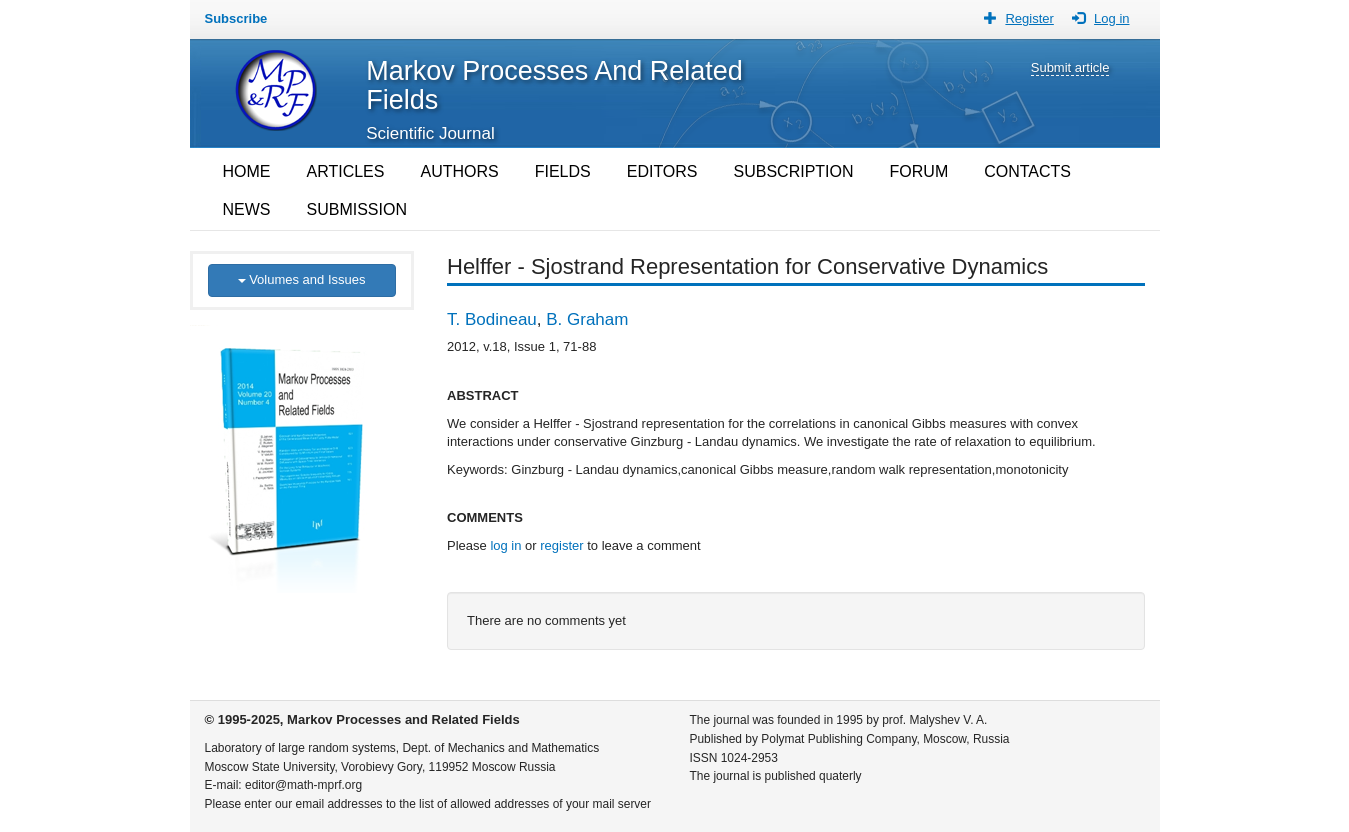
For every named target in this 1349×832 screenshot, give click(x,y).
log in (505, 545)
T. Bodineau (492, 319)
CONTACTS (1027, 171)
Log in (1111, 18)
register (561, 545)
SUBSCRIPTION (794, 171)
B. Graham (587, 319)
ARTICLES (346, 171)
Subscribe (236, 18)
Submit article (1070, 67)
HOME (247, 171)
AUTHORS (459, 171)
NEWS (247, 209)
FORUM (919, 171)
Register (1029, 18)
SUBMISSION (357, 209)
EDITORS (662, 171)
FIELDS (563, 171)
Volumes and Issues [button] (302, 279)
